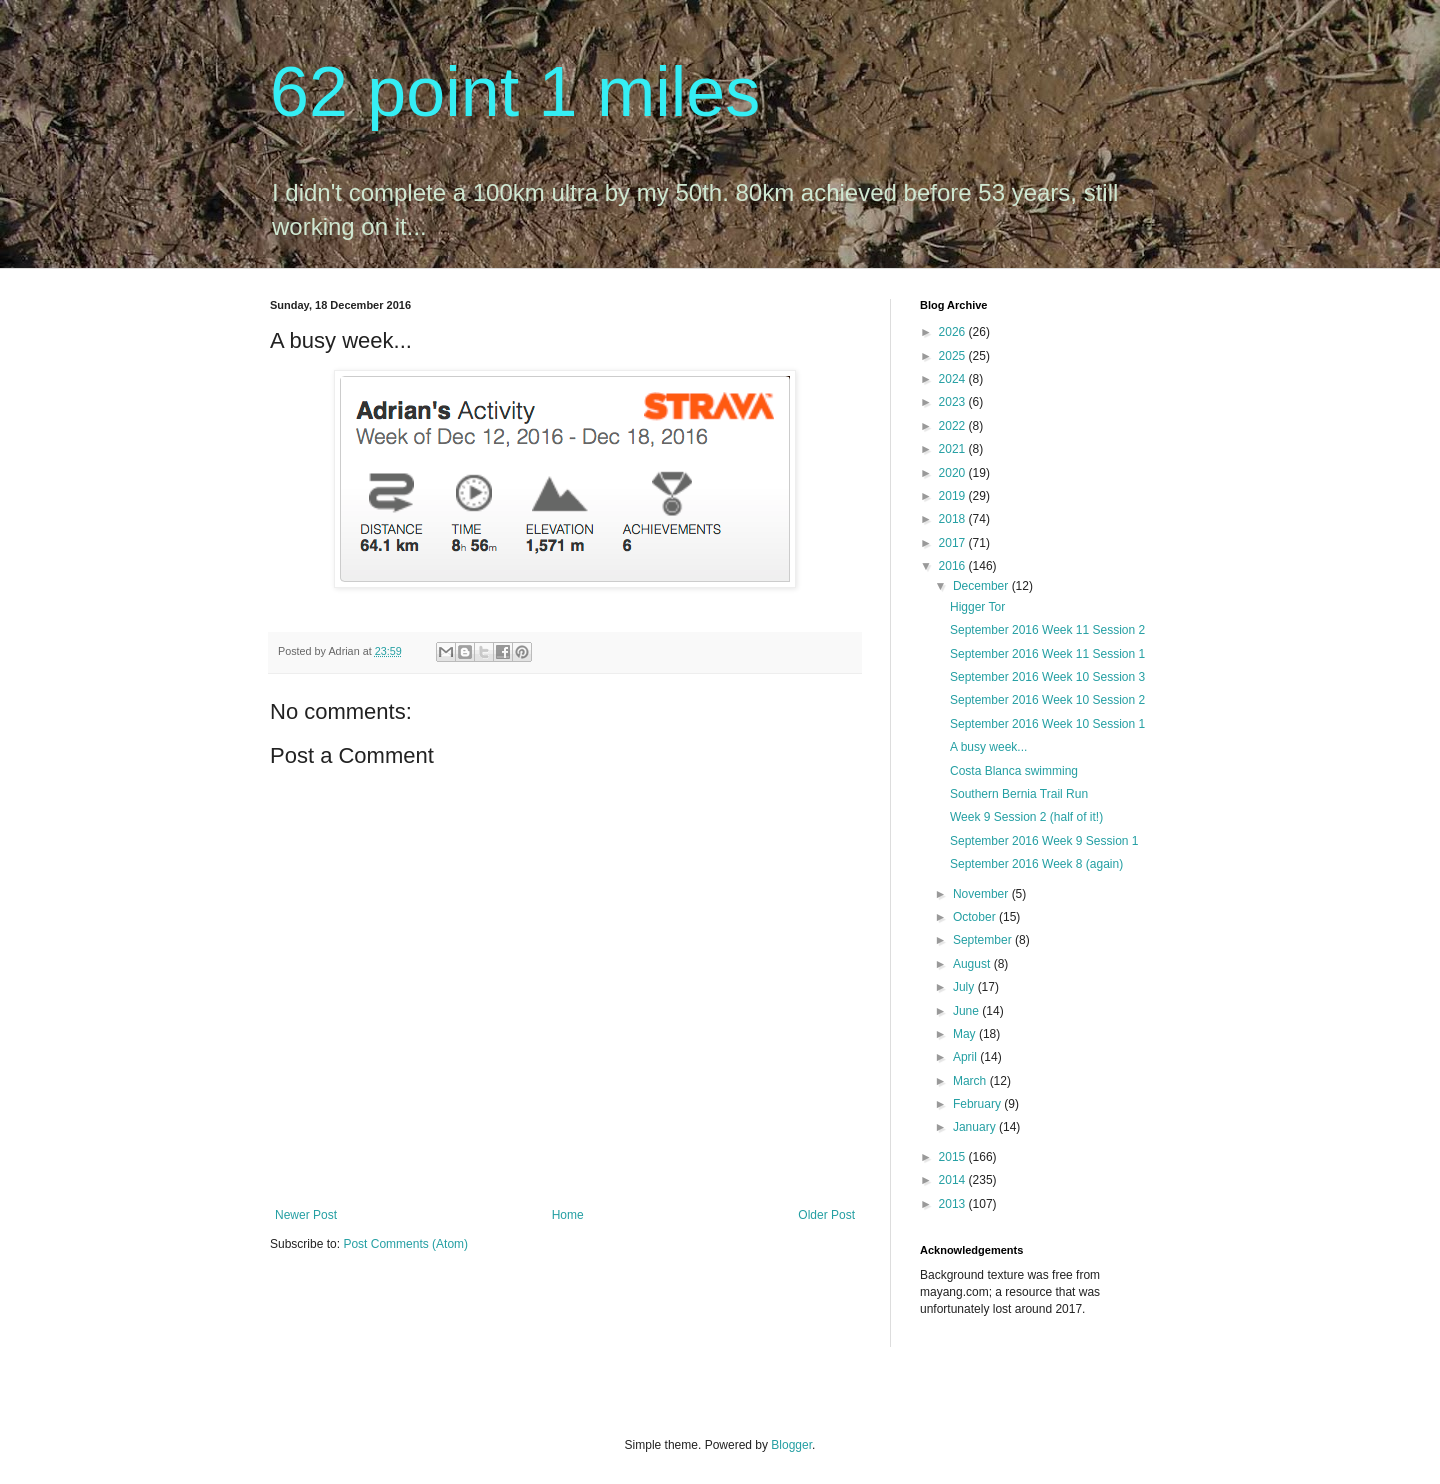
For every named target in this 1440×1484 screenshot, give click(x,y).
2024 (954, 379)
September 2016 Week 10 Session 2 (1047, 700)
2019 (954, 496)
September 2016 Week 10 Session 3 (1047, 677)
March (971, 1081)
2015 (954, 1157)
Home (568, 1215)
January (976, 1127)
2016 (954, 566)
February (978, 1104)
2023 (954, 402)
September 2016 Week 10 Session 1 (1047, 724)
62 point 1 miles (515, 92)
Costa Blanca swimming (1014, 771)
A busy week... (988, 747)
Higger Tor (977, 607)
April (966, 1057)
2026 (954, 332)
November (982, 894)
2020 (954, 473)
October (976, 917)
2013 (954, 1204)
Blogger (791, 1445)
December (982, 586)
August (973, 964)
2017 (954, 543)
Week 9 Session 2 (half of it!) (1026, 817)
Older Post (826, 1215)
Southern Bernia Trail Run (1019, 794)
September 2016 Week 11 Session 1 (1047, 654)
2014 (954, 1180)
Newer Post (306, 1215)
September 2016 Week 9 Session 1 (1044, 841)
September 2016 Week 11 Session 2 (1047, 630)
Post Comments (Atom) (405, 1244)
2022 (954, 426)
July (965, 987)
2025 (954, 356)
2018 (954, 519)
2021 (954, 449)
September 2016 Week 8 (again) (1036, 864)
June (967, 1011)
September (984, 940)
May (966, 1034)
